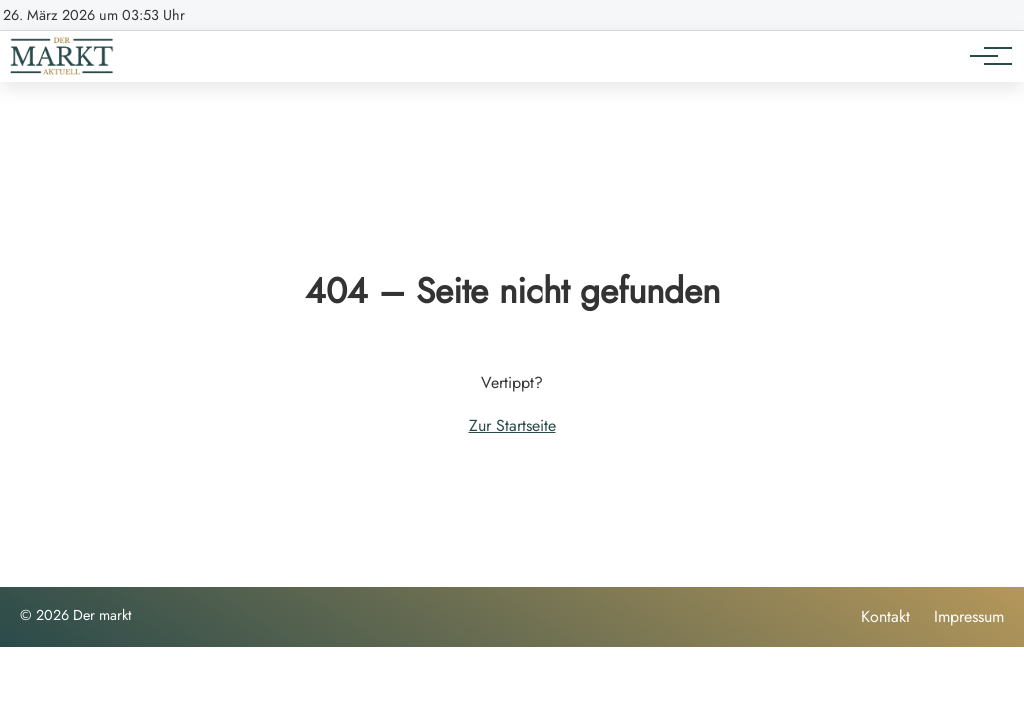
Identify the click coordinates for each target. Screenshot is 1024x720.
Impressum (969, 616)
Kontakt (885, 616)
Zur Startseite (512, 425)
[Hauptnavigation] (984, 56)
